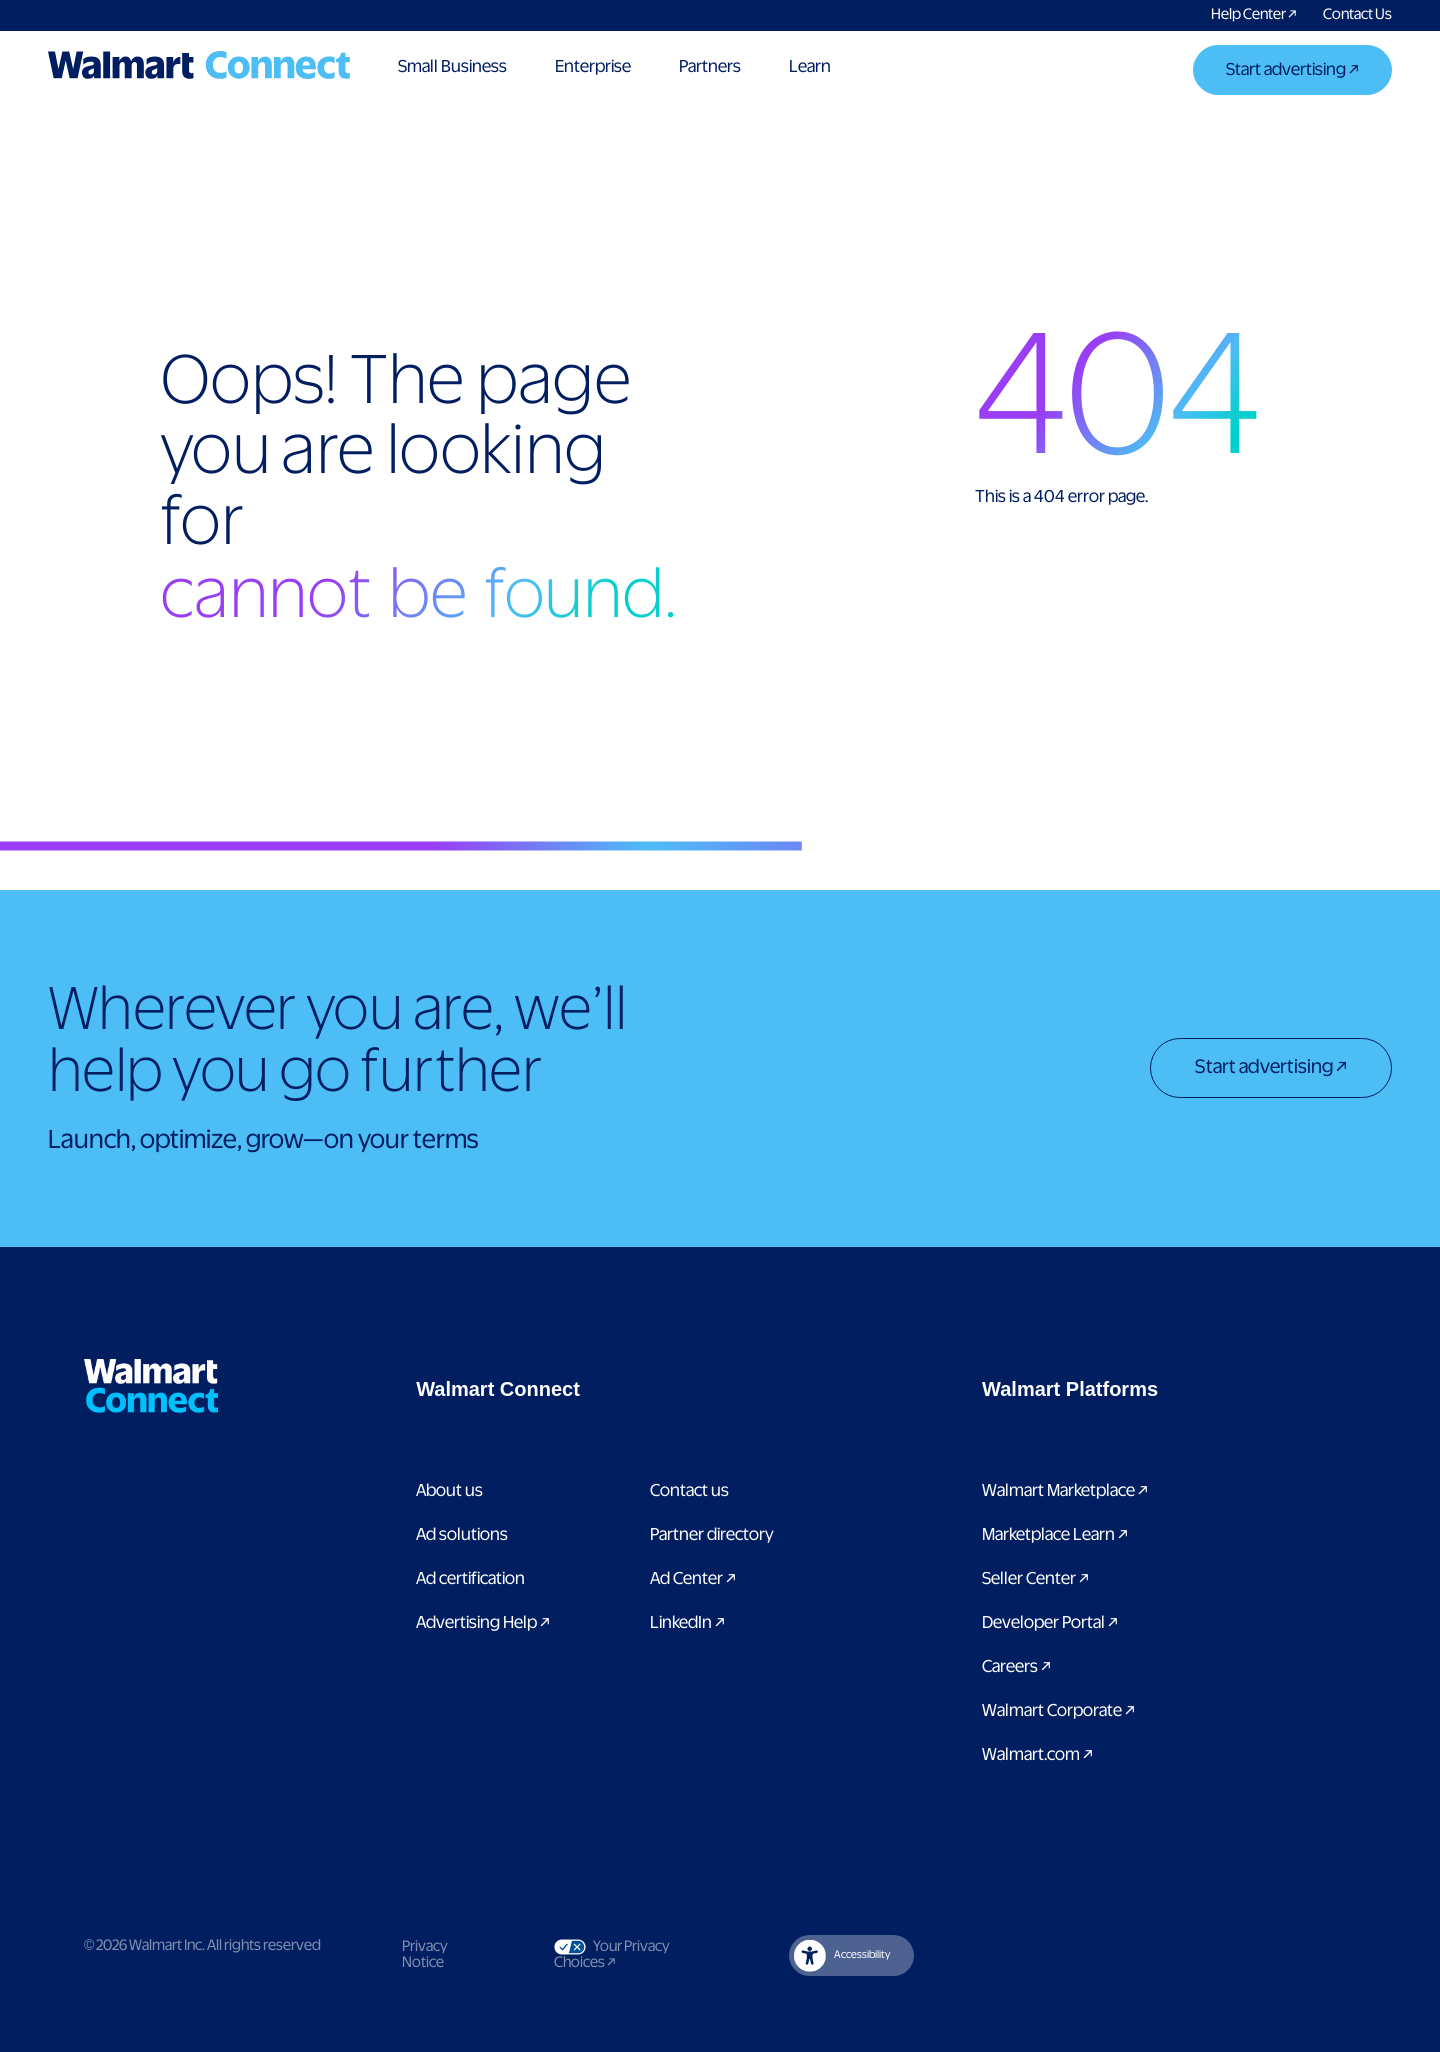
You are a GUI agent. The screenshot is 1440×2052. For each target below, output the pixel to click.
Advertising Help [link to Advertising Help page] (483, 1623)
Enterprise (593, 67)
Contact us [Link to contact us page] (689, 1491)
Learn (810, 67)
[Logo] (199, 65)
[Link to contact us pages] (1357, 15)
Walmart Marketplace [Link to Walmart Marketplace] (1065, 1491)
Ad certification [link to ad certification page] (470, 1579)
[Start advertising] (1292, 72)
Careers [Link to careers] (1016, 1667)
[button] (600, 1389)
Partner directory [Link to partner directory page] (712, 1535)
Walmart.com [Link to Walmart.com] (1037, 1755)
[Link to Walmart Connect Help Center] (1255, 15)
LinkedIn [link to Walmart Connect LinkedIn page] (687, 1623)
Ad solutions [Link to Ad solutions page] (462, 1535)
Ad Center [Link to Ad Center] (693, 1579)
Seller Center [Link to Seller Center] (1035, 1579)
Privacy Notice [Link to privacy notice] (425, 1955)
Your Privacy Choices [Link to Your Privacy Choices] (637, 1954)
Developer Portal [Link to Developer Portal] (1050, 1623)
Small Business (452, 67)
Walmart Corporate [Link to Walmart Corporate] (1058, 1711)
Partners (710, 67)
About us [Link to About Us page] (449, 1491)
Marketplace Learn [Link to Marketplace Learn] (1055, 1535)
